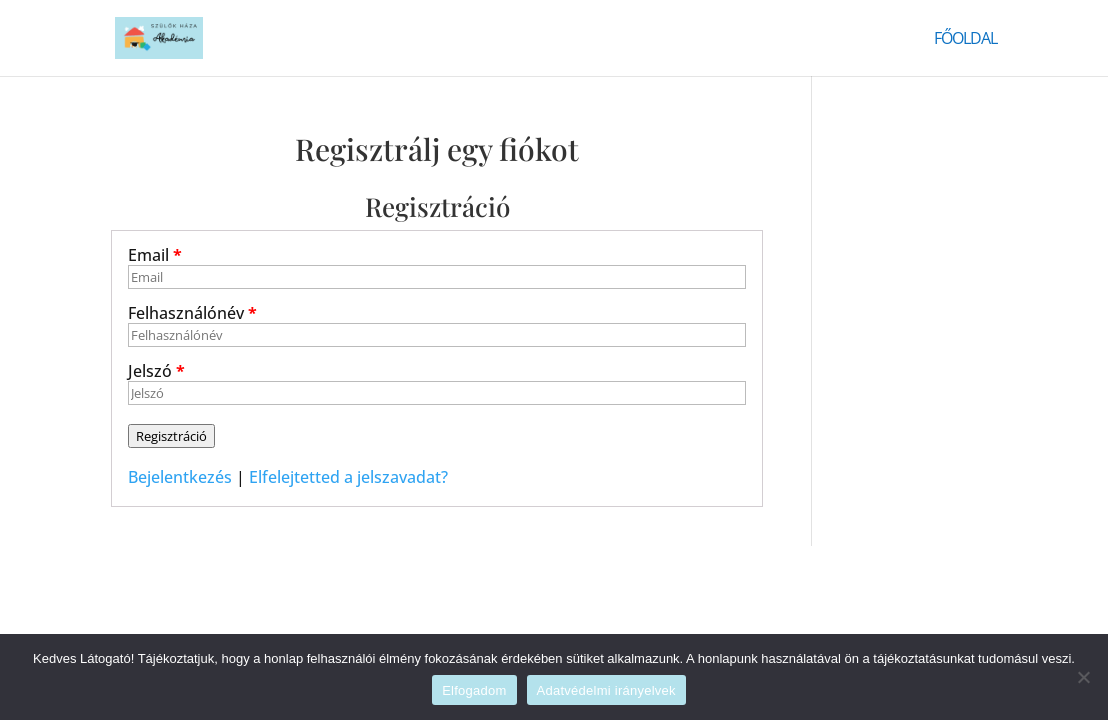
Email (155, 255)
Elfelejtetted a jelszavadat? (348, 477)
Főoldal (965, 40)
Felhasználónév (192, 313)
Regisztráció (171, 436)
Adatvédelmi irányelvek (606, 690)
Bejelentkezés (180, 477)
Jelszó (156, 371)
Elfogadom (474, 690)
